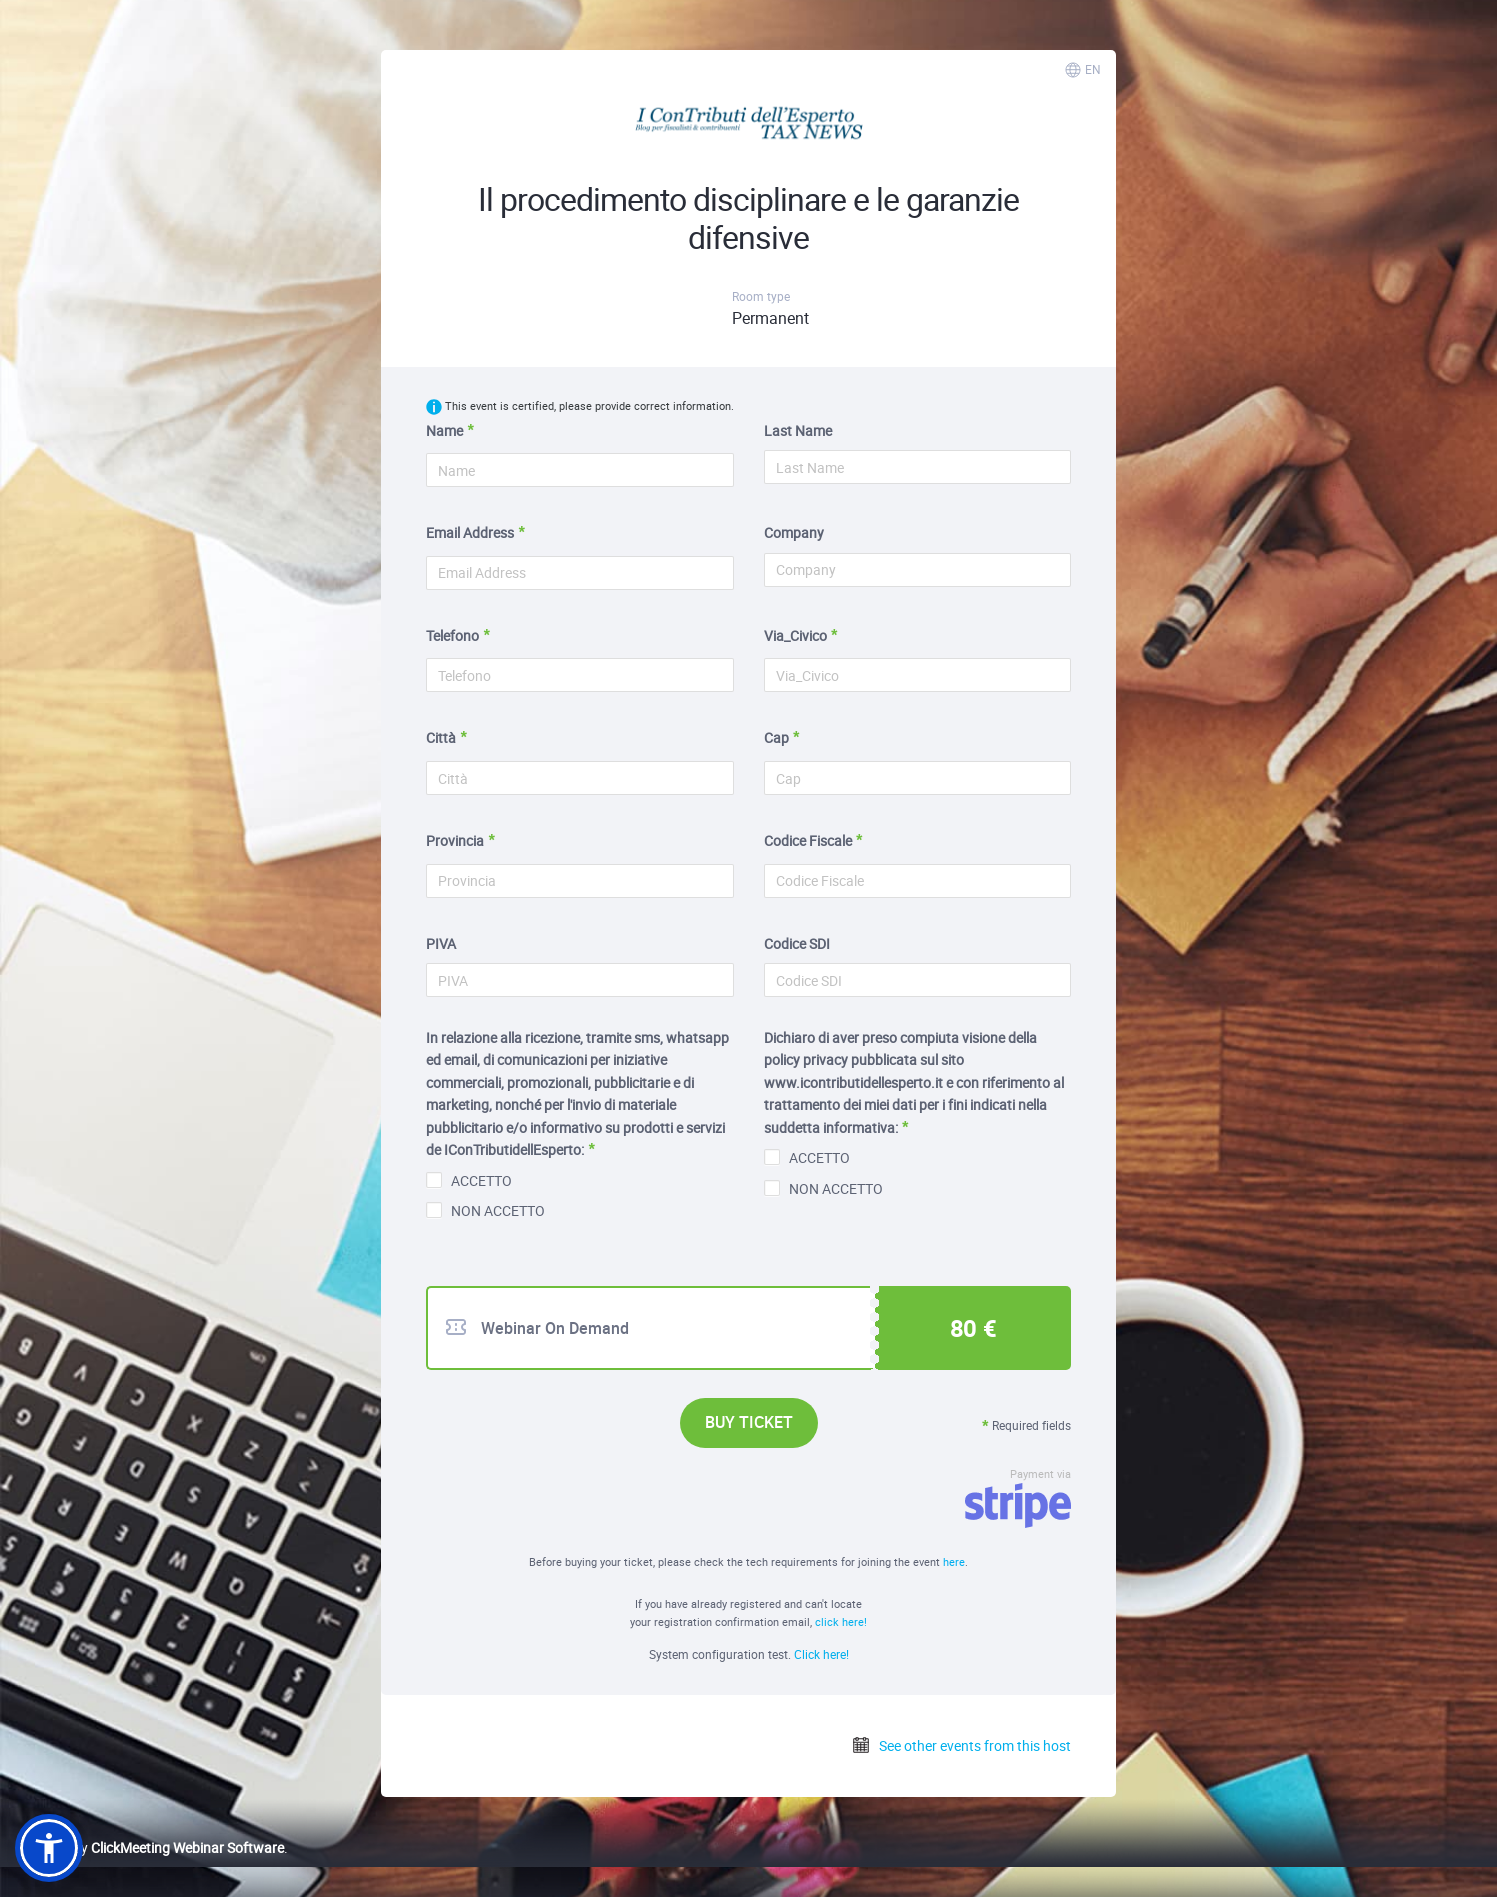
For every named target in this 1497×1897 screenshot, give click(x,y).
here (954, 1561)
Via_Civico (795, 635)
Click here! (821, 1654)
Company (794, 532)
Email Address (470, 532)
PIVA (441, 943)
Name (444, 430)
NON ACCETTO (485, 1210)
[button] (49, 1848)
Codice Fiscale (808, 840)
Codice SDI (797, 943)
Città (441, 737)
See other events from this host (961, 1745)
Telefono (452, 635)
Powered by (149, 1847)
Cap (776, 737)
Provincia (455, 840)
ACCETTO (469, 1180)
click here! (841, 1621)
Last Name (798, 430)
